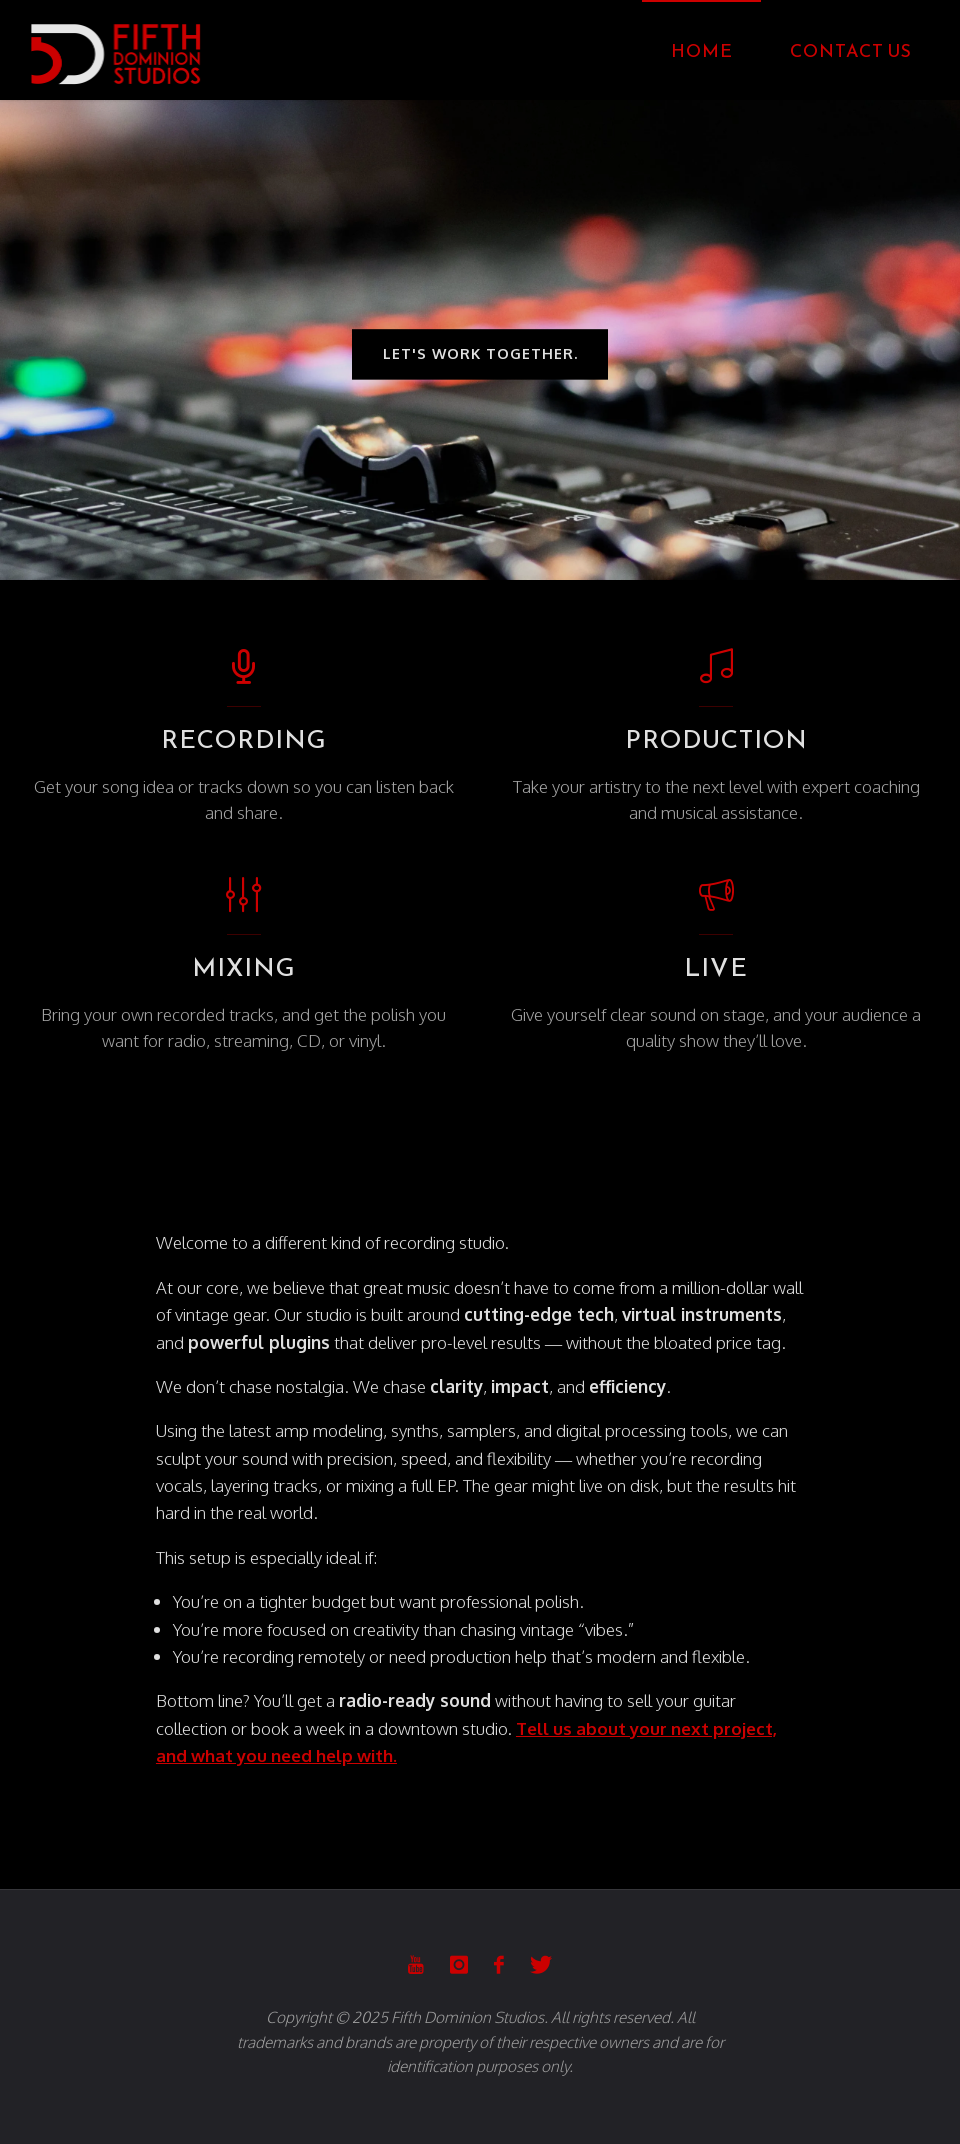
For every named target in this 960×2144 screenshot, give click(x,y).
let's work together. (480, 355)
